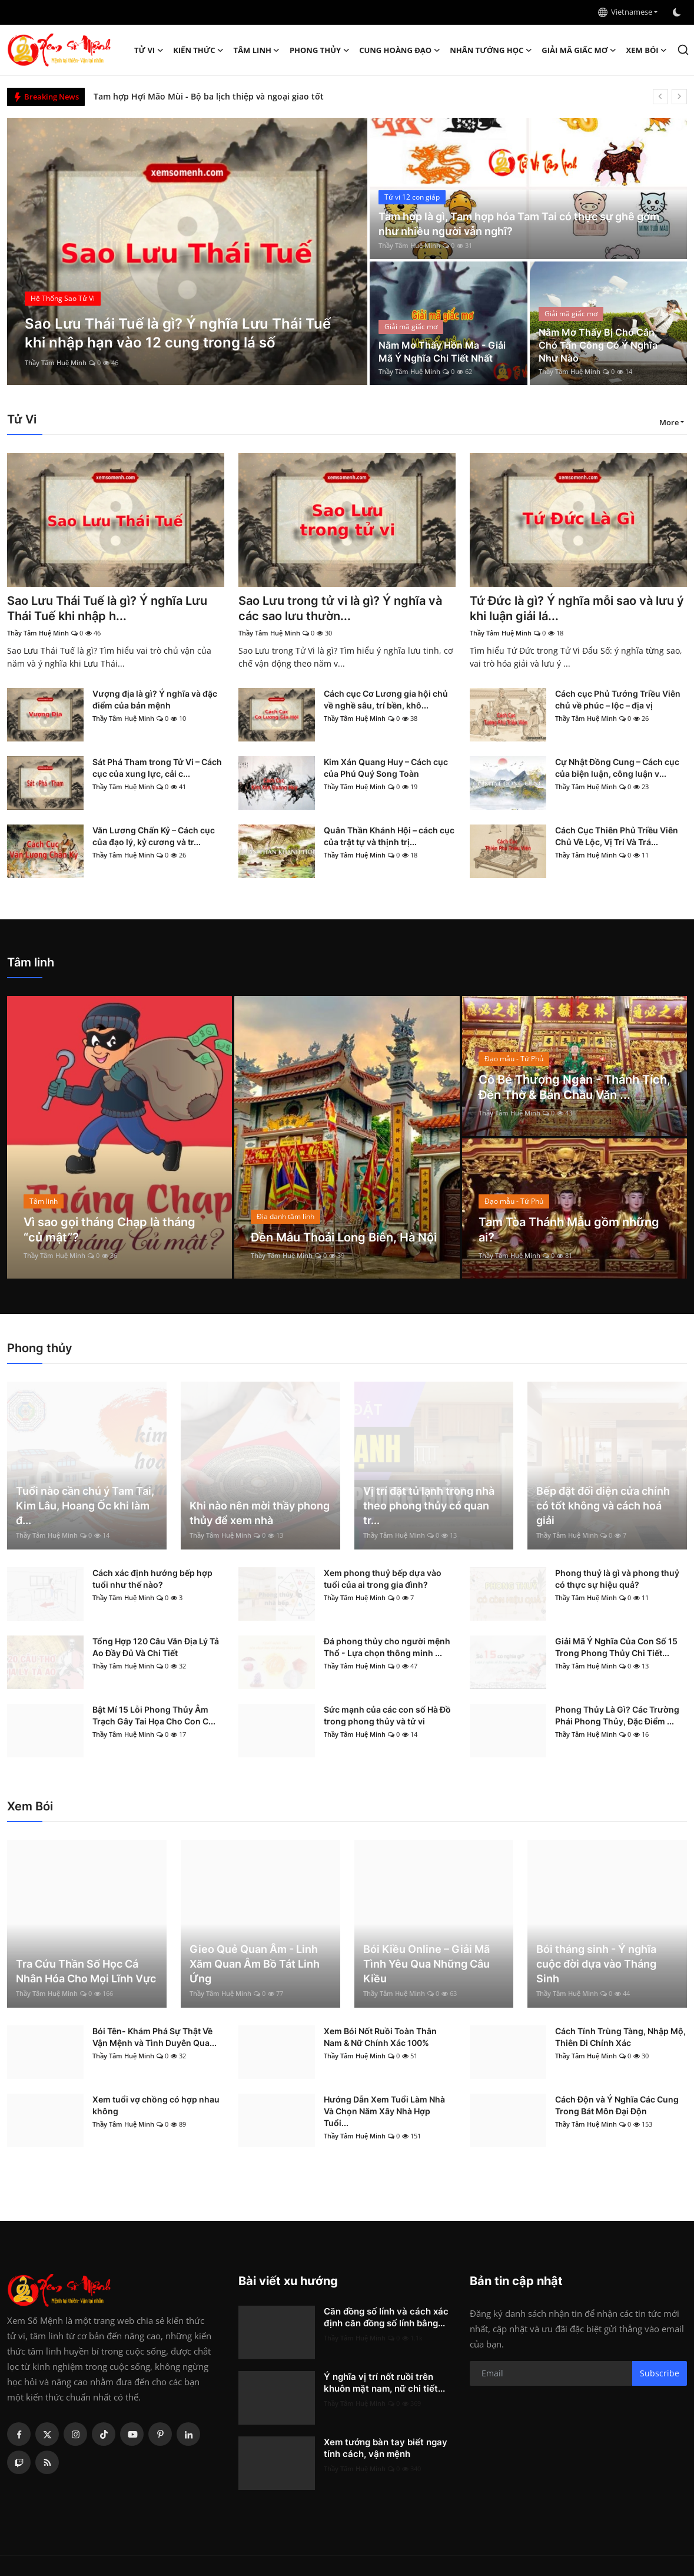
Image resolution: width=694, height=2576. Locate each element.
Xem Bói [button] (647, 50)
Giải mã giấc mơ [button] (579, 50)
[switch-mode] (678, 12)
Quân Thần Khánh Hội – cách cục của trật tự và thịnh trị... (389, 836)
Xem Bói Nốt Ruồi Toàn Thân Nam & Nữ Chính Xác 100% (380, 2037)
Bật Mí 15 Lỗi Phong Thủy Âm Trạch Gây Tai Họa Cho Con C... (153, 1715)
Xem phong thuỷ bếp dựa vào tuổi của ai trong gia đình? (382, 1579)
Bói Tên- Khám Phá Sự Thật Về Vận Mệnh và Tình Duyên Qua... (154, 2037)
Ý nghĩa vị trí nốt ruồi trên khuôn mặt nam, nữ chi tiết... (384, 2382)
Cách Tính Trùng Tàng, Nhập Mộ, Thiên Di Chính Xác (620, 2037)
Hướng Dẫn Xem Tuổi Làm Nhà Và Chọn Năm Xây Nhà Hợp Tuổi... (384, 2111)
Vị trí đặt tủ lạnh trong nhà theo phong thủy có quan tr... (428, 1506)
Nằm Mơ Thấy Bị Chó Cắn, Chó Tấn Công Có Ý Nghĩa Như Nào (598, 345)
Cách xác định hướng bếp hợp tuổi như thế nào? (152, 1579)
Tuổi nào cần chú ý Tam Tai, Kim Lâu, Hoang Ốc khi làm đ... (85, 1506)
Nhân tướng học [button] (491, 50)
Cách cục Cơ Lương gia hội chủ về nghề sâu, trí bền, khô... (386, 699)
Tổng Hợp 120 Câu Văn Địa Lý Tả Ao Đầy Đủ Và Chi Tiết (155, 1647)
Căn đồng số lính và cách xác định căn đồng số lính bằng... (386, 2317)
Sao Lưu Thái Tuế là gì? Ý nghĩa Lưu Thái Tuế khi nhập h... (107, 608)
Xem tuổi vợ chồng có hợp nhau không (156, 2105)
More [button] (669, 422)
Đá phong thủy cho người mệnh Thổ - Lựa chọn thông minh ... (387, 1647)
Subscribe (659, 2373)
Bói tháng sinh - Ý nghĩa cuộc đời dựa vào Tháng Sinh (596, 1964)
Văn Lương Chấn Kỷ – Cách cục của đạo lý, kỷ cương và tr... (153, 836)
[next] (679, 96)
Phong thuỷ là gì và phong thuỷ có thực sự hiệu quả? (617, 1579)
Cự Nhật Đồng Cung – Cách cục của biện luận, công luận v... (617, 768)
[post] (187, 251)
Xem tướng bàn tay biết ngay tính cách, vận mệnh (385, 2447)
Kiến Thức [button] (198, 50)
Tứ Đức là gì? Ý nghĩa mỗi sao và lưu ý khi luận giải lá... (577, 608)
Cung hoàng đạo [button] (399, 50)
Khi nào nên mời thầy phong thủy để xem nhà (260, 1513)
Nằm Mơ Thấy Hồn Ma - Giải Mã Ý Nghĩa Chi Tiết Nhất (442, 351)
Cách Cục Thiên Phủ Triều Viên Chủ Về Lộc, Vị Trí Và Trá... (616, 836)
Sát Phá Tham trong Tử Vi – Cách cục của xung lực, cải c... (157, 768)
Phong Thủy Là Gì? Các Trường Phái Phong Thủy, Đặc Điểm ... (617, 1715)
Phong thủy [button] (320, 50)
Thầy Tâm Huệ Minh (56, 362)
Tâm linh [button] (257, 50)
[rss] (47, 2462)
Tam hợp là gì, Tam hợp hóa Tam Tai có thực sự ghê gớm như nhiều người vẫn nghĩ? (518, 223)
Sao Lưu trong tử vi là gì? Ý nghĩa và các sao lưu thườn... (340, 608)
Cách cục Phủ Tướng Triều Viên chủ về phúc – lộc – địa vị (617, 699)
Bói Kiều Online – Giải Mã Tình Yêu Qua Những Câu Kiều (426, 1964)
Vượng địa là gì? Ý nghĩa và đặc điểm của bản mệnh (154, 699)
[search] (683, 50)
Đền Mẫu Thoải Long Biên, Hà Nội (344, 1237)
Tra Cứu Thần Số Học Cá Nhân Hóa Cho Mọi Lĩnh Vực (86, 1971)
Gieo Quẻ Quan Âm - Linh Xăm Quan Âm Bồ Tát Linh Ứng (255, 1964)
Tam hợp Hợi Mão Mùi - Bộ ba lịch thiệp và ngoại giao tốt (209, 96)
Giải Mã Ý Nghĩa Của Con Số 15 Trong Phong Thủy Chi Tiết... (616, 1647)
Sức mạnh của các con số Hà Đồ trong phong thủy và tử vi (387, 1715)
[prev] (660, 96)
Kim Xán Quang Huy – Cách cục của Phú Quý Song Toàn (386, 768)
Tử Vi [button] (149, 50)
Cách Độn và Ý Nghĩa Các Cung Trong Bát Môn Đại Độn (617, 2105)
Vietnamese (625, 11)
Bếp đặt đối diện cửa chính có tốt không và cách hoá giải (603, 1506)
